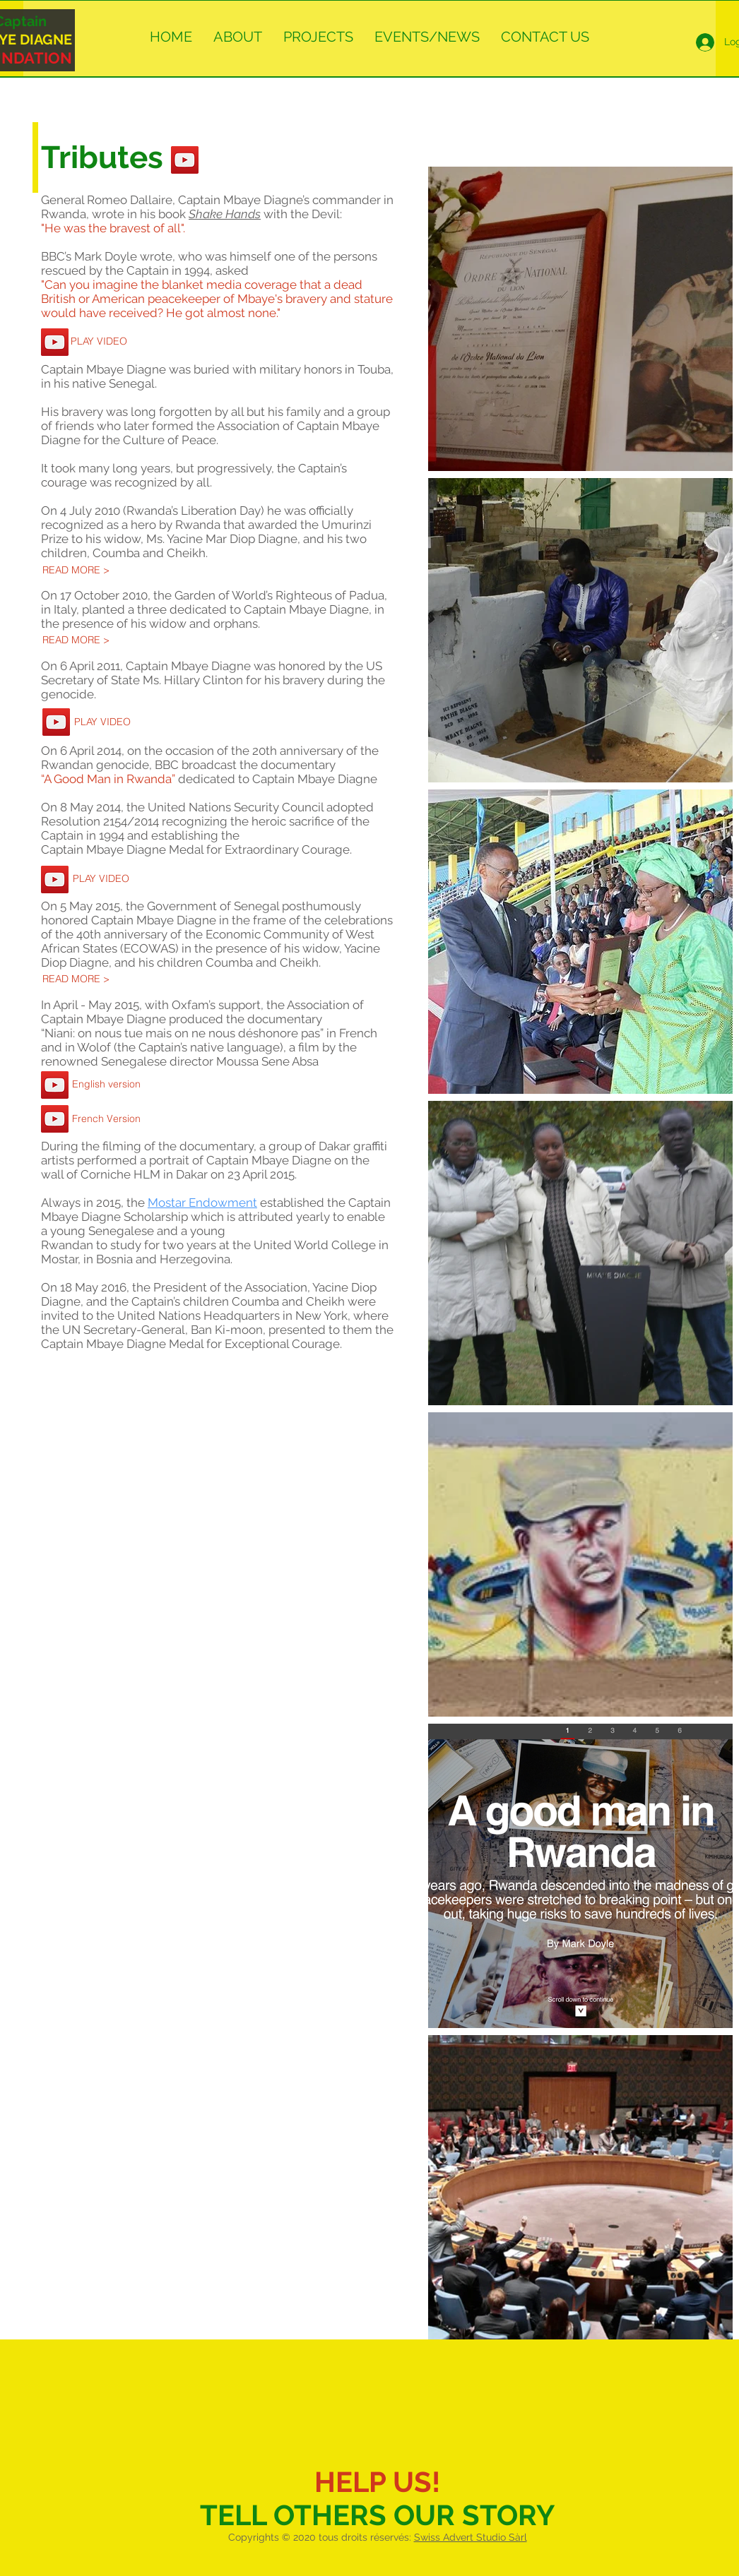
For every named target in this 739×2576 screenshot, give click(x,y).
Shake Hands (225, 214)
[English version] (106, 1084)
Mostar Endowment (202, 1202)
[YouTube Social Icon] (185, 160)
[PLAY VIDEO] (98, 342)
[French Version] (106, 1119)
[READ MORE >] (76, 571)
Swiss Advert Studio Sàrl (470, 2537)
